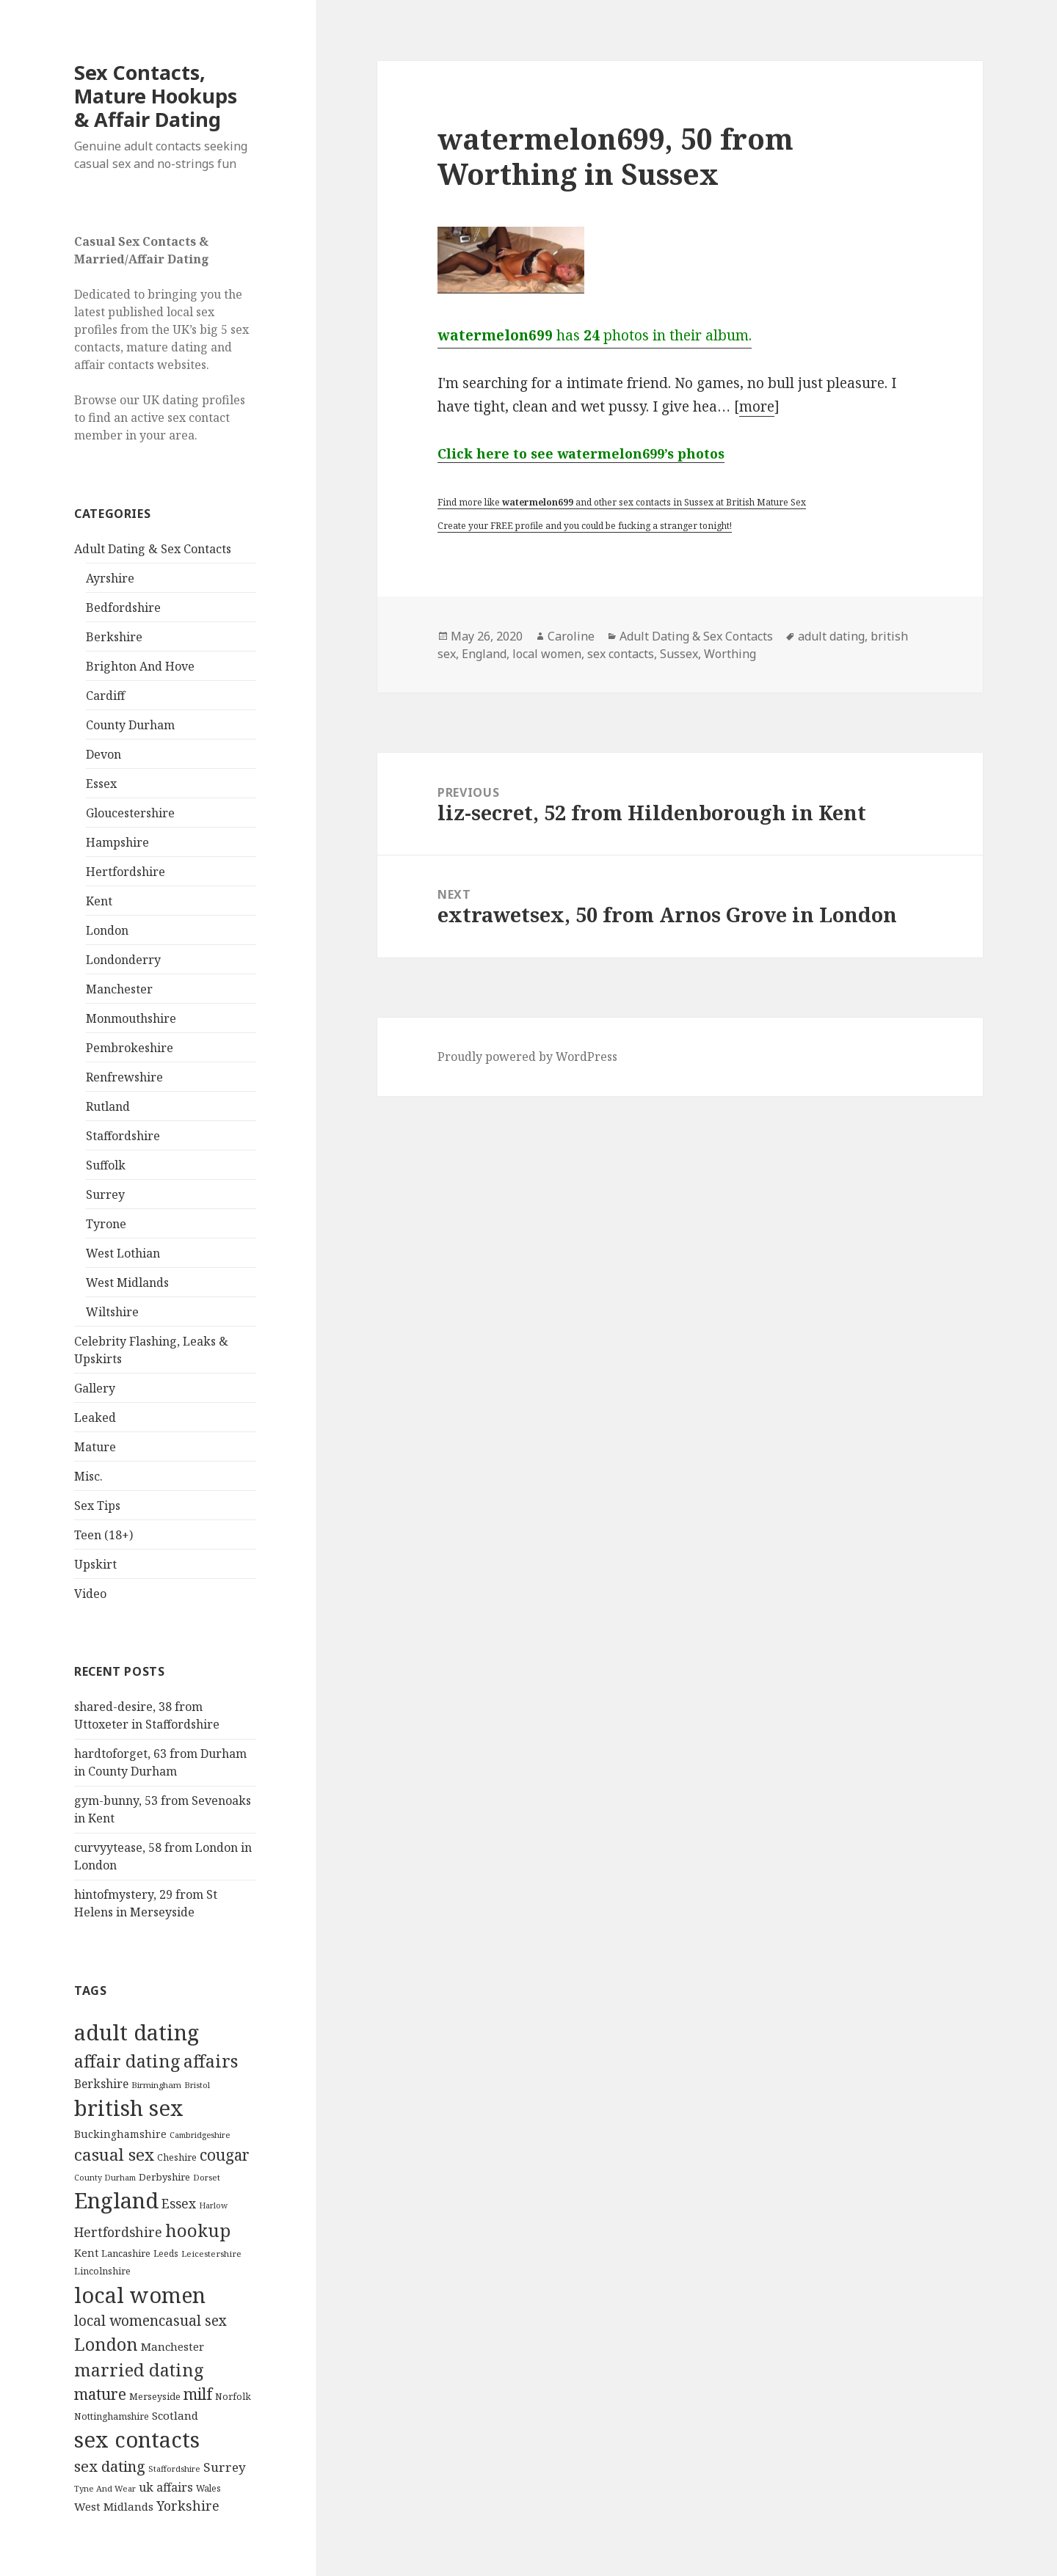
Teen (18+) (103, 1535)
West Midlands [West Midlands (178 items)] (113, 2506)
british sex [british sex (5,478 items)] (129, 2108)
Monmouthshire (131, 1018)
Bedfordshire (123, 607)
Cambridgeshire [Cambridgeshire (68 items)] (200, 2134)
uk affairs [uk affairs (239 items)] (166, 2487)
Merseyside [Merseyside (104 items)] (155, 2396)
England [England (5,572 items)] (116, 2200)
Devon (103, 754)
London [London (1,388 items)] (106, 2344)
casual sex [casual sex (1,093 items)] (114, 2154)
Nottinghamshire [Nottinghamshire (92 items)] (111, 2416)
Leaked (95, 1417)
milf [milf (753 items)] (198, 2394)
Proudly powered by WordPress (527, 1056)
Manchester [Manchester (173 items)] (172, 2346)
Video (90, 1594)
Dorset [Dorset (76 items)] (206, 2177)
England (484, 654)
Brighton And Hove (140, 666)
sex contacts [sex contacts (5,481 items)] (137, 2439)
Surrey (105, 1194)
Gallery (94, 1388)
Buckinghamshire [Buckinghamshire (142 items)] (120, 2134)
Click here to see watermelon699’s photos (580, 453)
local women (546, 654)
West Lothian (123, 1253)
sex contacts (620, 654)
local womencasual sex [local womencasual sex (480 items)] (150, 2320)
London (107, 930)
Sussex (679, 654)
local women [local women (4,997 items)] (140, 2294)
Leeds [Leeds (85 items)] (165, 2253)
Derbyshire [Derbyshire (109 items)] (164, 2176)
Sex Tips (97, 1505)
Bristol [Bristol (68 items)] (197, 2084)
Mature (95, 1447)
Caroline (571, 636)
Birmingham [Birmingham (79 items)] (156, 2084)
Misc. (88, 1476)
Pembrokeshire (129, 1048)
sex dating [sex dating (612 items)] (109, 2466)
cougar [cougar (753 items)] (225, 2155)
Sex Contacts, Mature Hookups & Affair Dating (155, 96)
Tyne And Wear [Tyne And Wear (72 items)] (105, 2488)
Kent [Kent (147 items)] (86, 2253)
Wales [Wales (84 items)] (208, 2488)
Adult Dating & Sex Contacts (152, 549)
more (756, 406)
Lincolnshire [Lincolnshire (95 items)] (102, 2271)
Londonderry (123, 960)
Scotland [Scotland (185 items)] (175, 2415)
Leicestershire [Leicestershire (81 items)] (211, 2253)
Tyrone (106, 1224)
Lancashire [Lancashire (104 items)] (125, 2253)
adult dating (831, 636)
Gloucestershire (130, 813)
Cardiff (105, 695)
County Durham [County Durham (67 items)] (105, 2177)
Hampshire (117, 842)
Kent (99, 901)
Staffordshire (123, 1136)
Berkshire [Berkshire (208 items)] (101, 2084)
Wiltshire (112, 1312)
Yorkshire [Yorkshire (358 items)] (187, 2505)
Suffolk (106, 1165)
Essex (101, 784)
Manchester (119, 989)
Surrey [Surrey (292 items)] (224, 2467)
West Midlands (127, 1282)
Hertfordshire (125, 872)
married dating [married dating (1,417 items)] (139, 2370)
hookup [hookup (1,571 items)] (197, 2230)
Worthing (730, 654)
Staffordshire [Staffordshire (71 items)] (174, 2468)
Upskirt (95, 1564)
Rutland (108, 1106)
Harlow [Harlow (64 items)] (213, 2205)
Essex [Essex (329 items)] (178, 2203)
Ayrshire (110, 578)
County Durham (130, 725)
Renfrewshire (124, 1077)
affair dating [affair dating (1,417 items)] (127, 2061)
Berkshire (114, 637)
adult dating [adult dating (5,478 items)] (136, 2032)
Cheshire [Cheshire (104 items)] (177, 2157)
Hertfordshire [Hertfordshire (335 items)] (118, 2232)
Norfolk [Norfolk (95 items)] (233, 2396)
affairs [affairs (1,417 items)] (211, 2061)
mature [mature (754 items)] (100, 2394)
